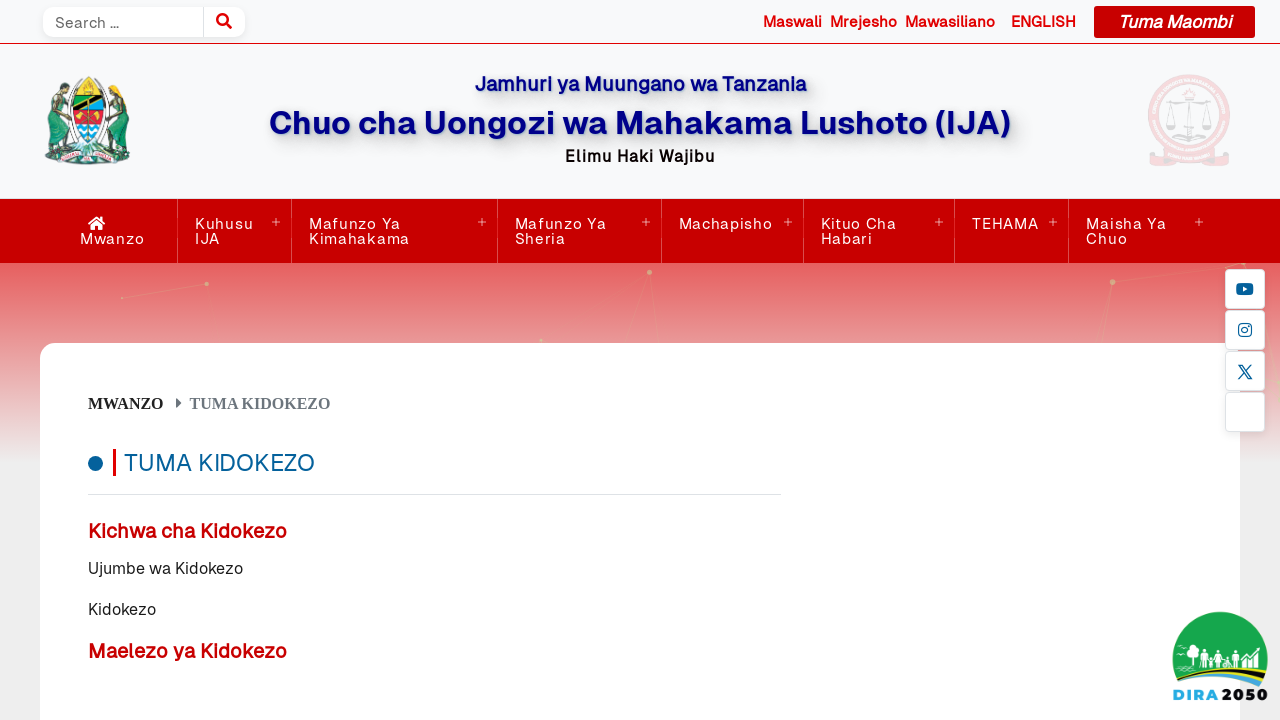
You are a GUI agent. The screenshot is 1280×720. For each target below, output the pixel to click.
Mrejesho (863, 21)
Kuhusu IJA (224, 231)
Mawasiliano (950, 21)
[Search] (123, 22)
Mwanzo (112, 231)
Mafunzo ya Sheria (561, 231)
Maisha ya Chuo (1126, 231)
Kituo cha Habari (859, 231)
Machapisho (726, 223)
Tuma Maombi (1174, 22)
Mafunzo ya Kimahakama (359, 231)
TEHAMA (1005, 223)
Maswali (792, 21)
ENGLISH (1043, 21)
